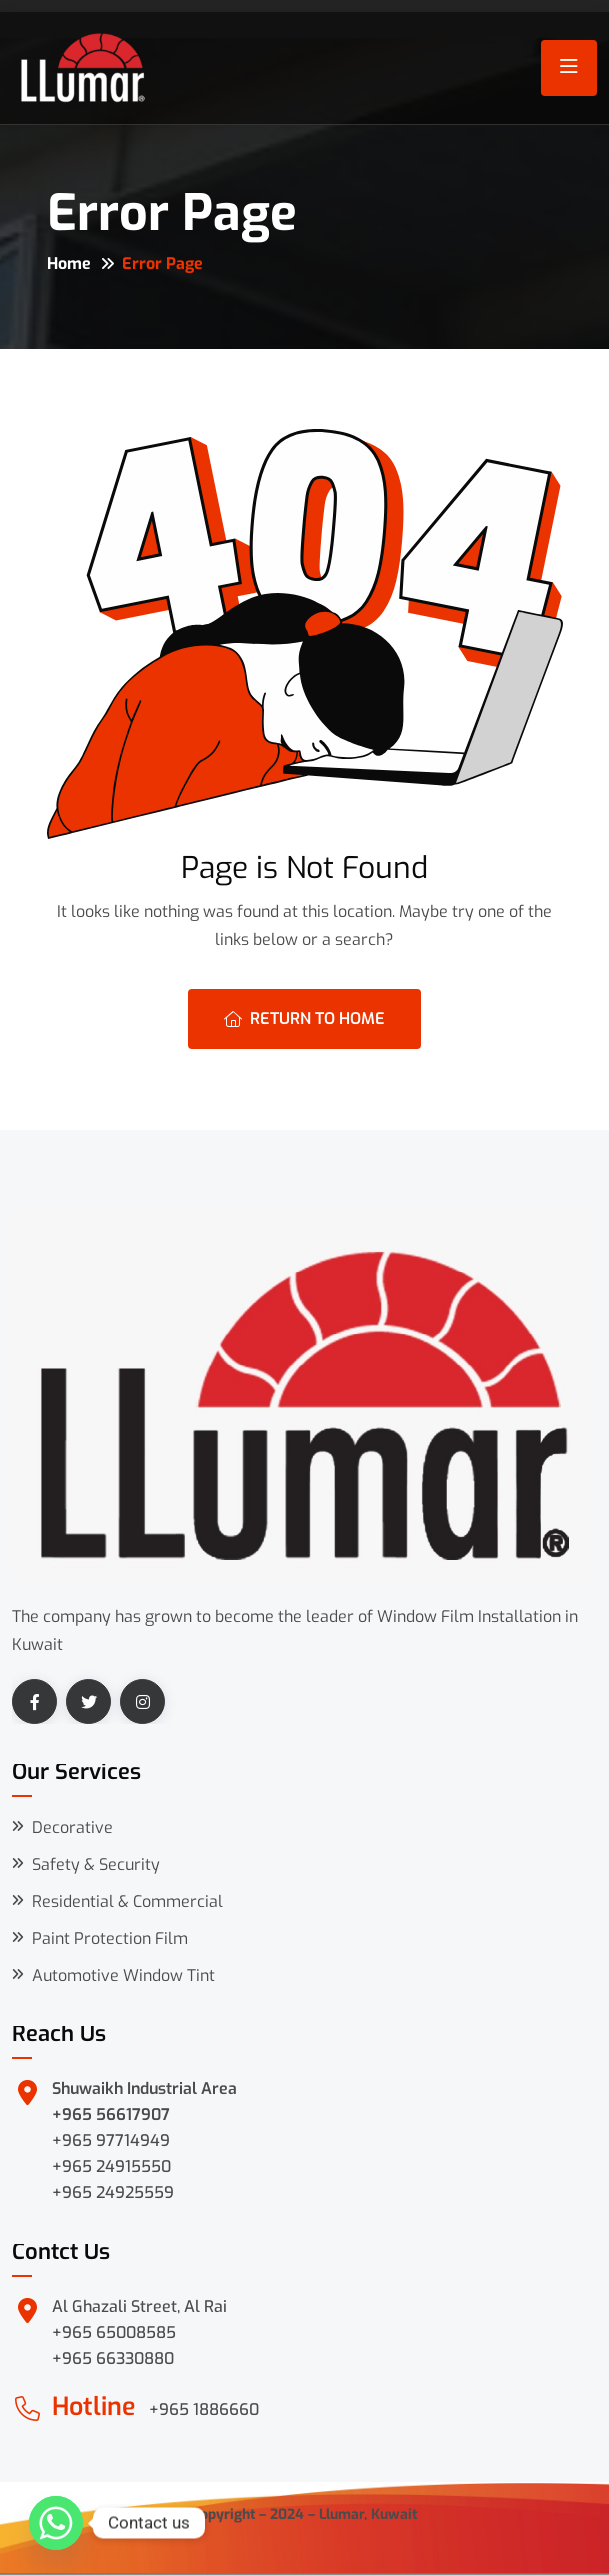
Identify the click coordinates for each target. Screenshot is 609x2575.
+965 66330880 (113, 2358)
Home (69, 263)
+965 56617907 (111, 2114)
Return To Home (304, 1018)
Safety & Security (96, 1864)
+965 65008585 (114, 2332)
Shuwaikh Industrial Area (144, 2088)
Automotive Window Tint (123, 1975)
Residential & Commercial (127, 1901)
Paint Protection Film (110, 1938)
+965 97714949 (111, 2140)
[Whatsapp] (56, 2523)
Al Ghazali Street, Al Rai (139, 2306)
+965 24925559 (113, 2192)
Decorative (72, 1827)
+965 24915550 (111, 2166)
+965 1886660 (204, 2409)
